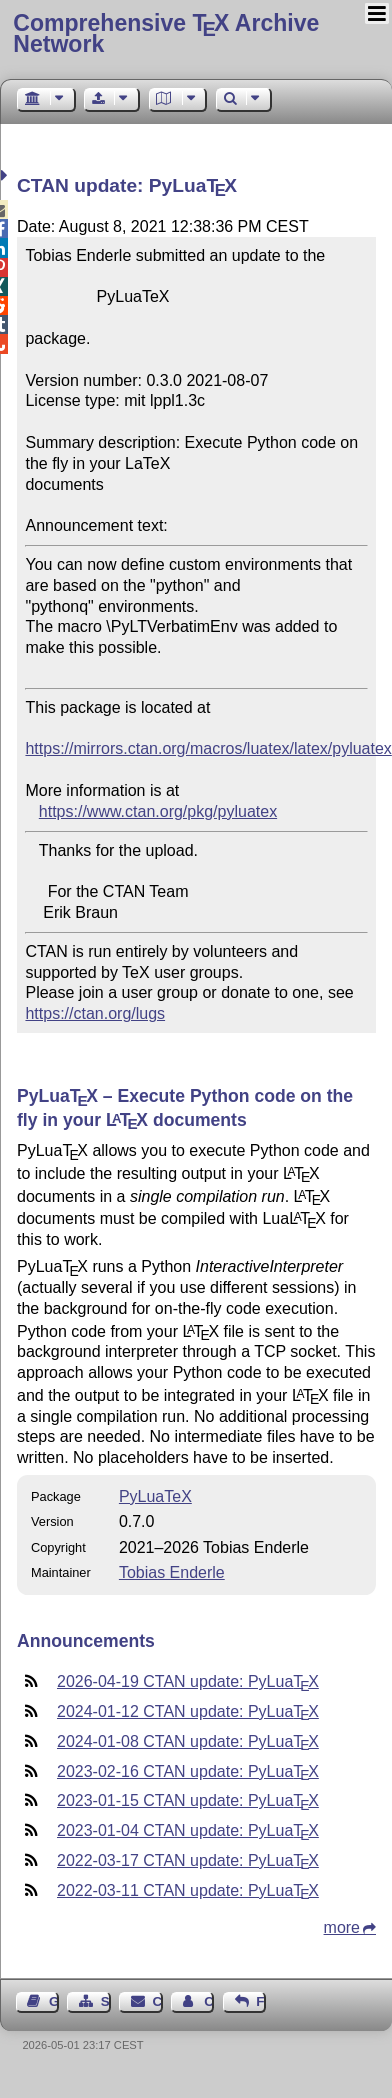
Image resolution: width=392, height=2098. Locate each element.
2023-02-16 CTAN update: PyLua (188, 1771)
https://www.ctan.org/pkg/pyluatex (158, 811)
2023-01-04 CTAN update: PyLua (188, 1830)
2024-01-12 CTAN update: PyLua (188, 1711)
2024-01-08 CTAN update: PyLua (188, 1741)
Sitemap (106, 2001)
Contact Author (209, 2001)
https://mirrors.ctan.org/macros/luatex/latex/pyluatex (208, 748)
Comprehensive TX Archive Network (166, 33)
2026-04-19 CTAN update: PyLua (188, 1681)
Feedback (261, 2001)
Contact (158, 2001)
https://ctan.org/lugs (95, 1013)
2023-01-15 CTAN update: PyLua (188, 1800)
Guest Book (54, 2001)
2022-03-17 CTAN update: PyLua (188, 1860)
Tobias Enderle (172, 1572)
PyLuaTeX (155, 1496)
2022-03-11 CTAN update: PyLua (188, 1890)
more (342, 1927)
